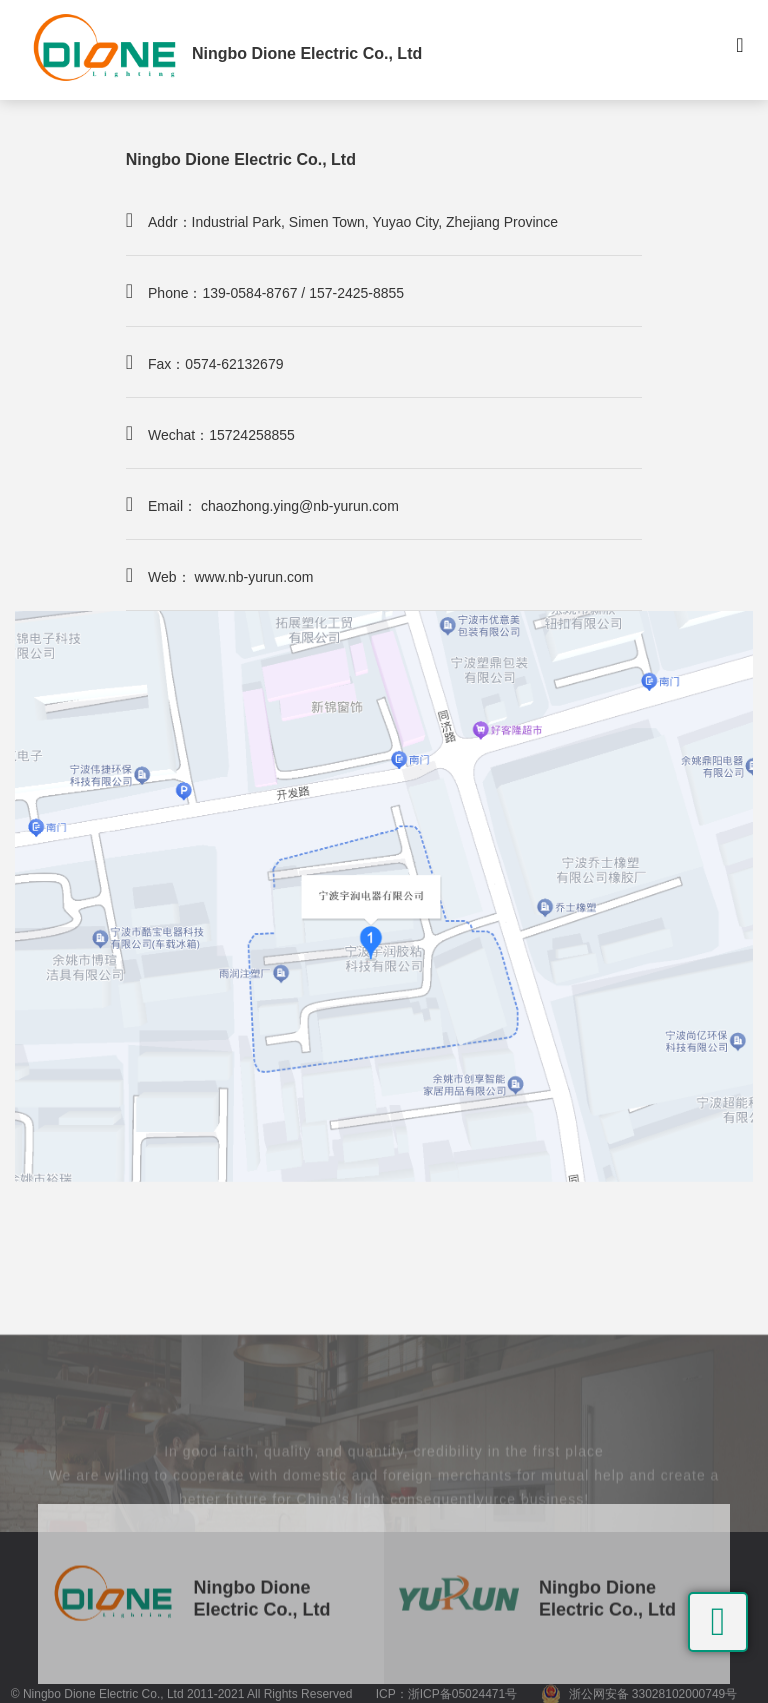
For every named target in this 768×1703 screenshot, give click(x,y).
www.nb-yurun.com (253, 577)
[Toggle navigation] (740, 50)
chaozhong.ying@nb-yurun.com (300, 506)
